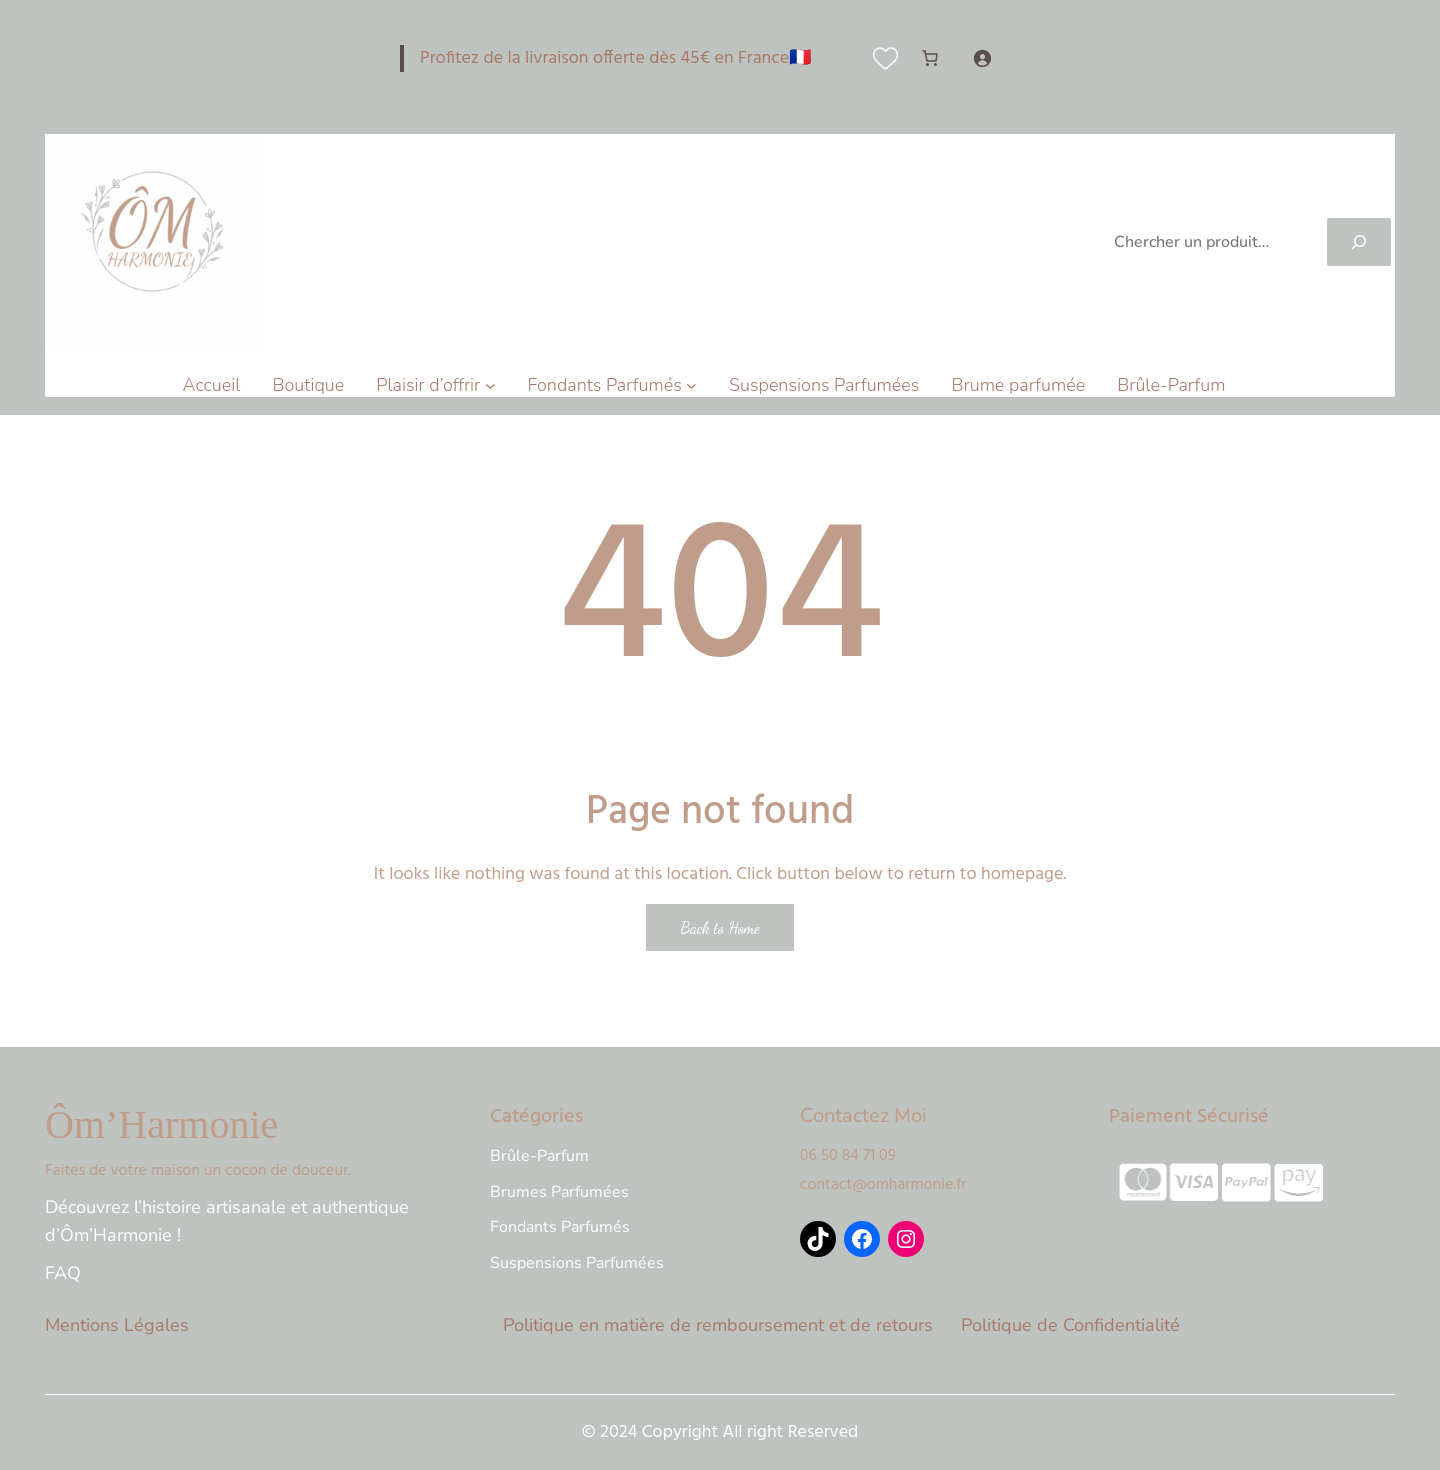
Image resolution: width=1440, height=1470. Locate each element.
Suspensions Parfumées (577, 1263)
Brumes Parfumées (559, 1192)
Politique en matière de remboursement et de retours (718, 1325)
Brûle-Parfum (539, 1156)
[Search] (1359, 242)
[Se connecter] (982, 58)
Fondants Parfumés (560, 1227)
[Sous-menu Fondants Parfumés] (691, 385)
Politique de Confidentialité (1070, 1325)
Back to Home (720, 927)
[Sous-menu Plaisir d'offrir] (490, 385)
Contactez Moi (863, 1115)
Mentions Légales (117, 1325)
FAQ (63, 1273)
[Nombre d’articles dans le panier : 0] (930, 58)
